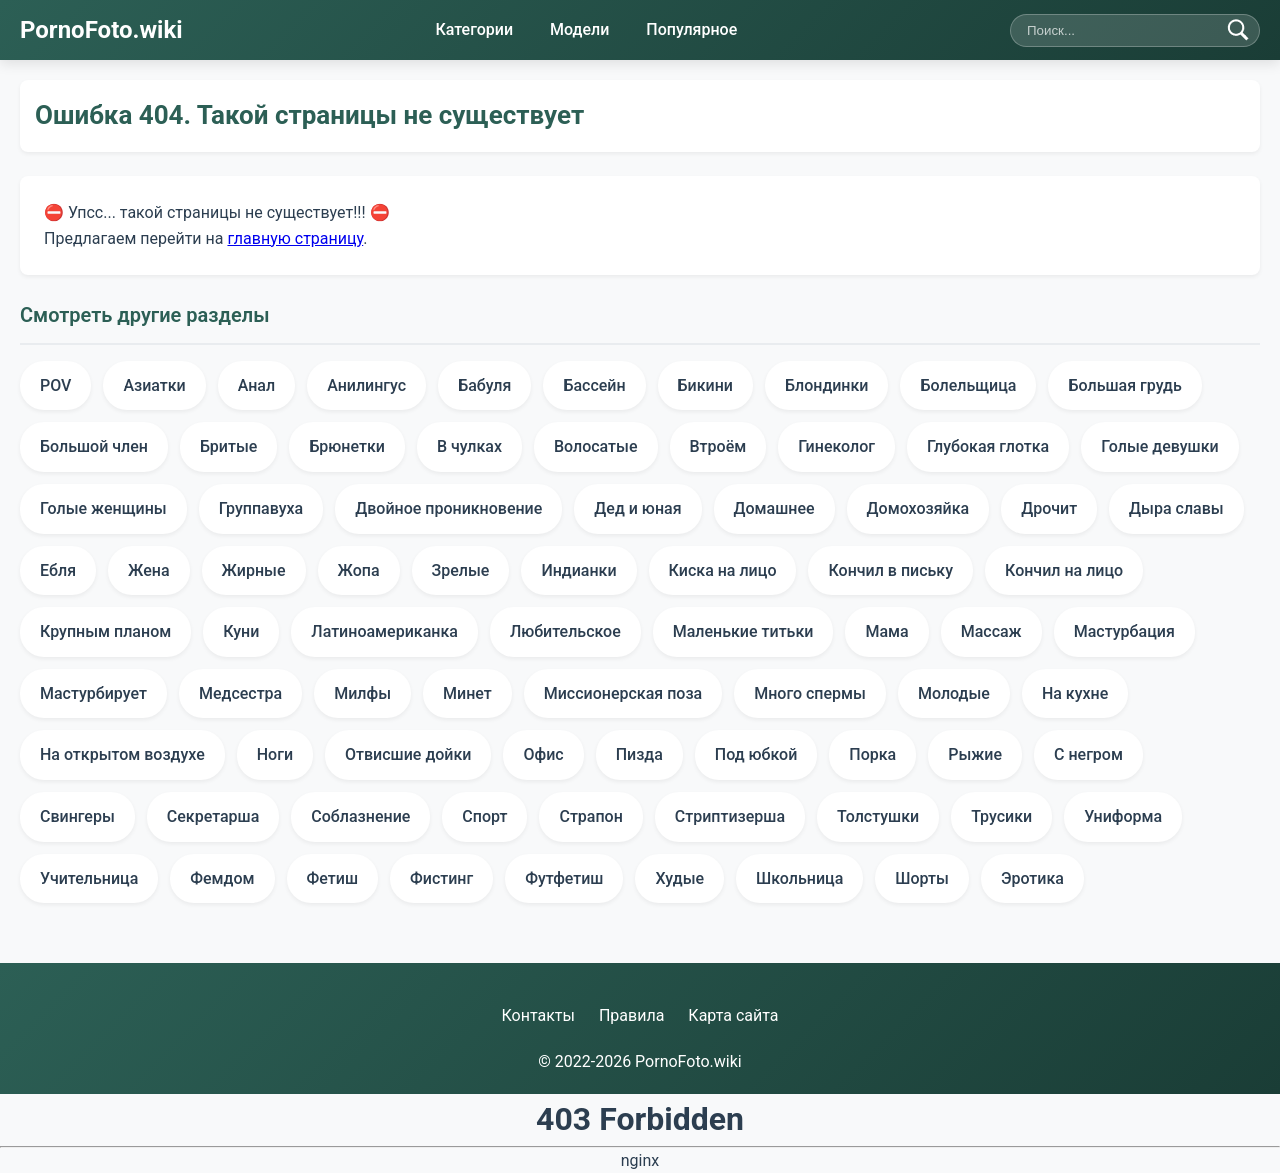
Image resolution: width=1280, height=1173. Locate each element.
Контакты (537, 1015)
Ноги (275, 754)
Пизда (639, 754)
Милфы (362, 693)
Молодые (954, 693)
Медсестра (240, 693)
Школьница (799, 878)
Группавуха (261, 508)
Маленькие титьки (743, 631)
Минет (467, 693)
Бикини (705, 385)
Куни (241, 631)
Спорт (484, 816)
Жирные (254, 570)
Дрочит (1049, 508)
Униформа (1123, 816)
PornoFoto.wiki (101, 30)
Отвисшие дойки (408, 754)
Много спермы (810, 693)
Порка (872, 754)
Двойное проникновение (448, 508)
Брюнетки (347, 446)
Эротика (1032, 878)
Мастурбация (1124, 631)
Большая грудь (1124, 385)
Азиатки (154, 385)
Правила (631, 1015)
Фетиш (332, 878)
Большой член (94, 446)
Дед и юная (637, 508)
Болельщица (968, 385)
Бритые (228, 446)
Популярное (691, 29)
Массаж (991, 631)
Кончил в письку (890, 570)
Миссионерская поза (623, 693)
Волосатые (596, 446)
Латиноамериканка (384, 631)
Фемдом (222, 878)
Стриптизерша (730, 816)
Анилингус (366, 385)
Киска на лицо (723, 570)
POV (55, 385)
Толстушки (878, 816)
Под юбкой (756, 754)
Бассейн (594, 385)
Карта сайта (733, 1015)
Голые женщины (103, 508)
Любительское (565, 631)
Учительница (89, 878)
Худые (679, 878)
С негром (1088, 754)
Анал (256, 385)
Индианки (578, 570)
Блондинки (827, 385)
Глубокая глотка (988, 446)
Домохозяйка (918, 508)
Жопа (359, 570)
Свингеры (77, 816)
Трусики (1001, 816)
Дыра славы (1176, 508)
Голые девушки (1159, 446)
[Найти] (1238, 30)
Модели (579, 29)
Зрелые (461, 570)
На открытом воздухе (122, 754)
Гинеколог (836, 446)
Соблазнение (360, 816)
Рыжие (975, 754)
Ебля (58, 570)
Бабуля (484, 385)
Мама (886, 631)
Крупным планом (105, 631)
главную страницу (295, 237)
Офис (543, 754)
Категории (474, 29)
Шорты (922, 878)
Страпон (590, 816)
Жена (148, 570)
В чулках (469, 446)
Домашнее (774, 508)
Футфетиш (564, 878)
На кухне (1075, 693)
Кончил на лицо (1064, 570)
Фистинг (441, 878)
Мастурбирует (93, 693)
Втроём (718, 446)
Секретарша (213, 816)
